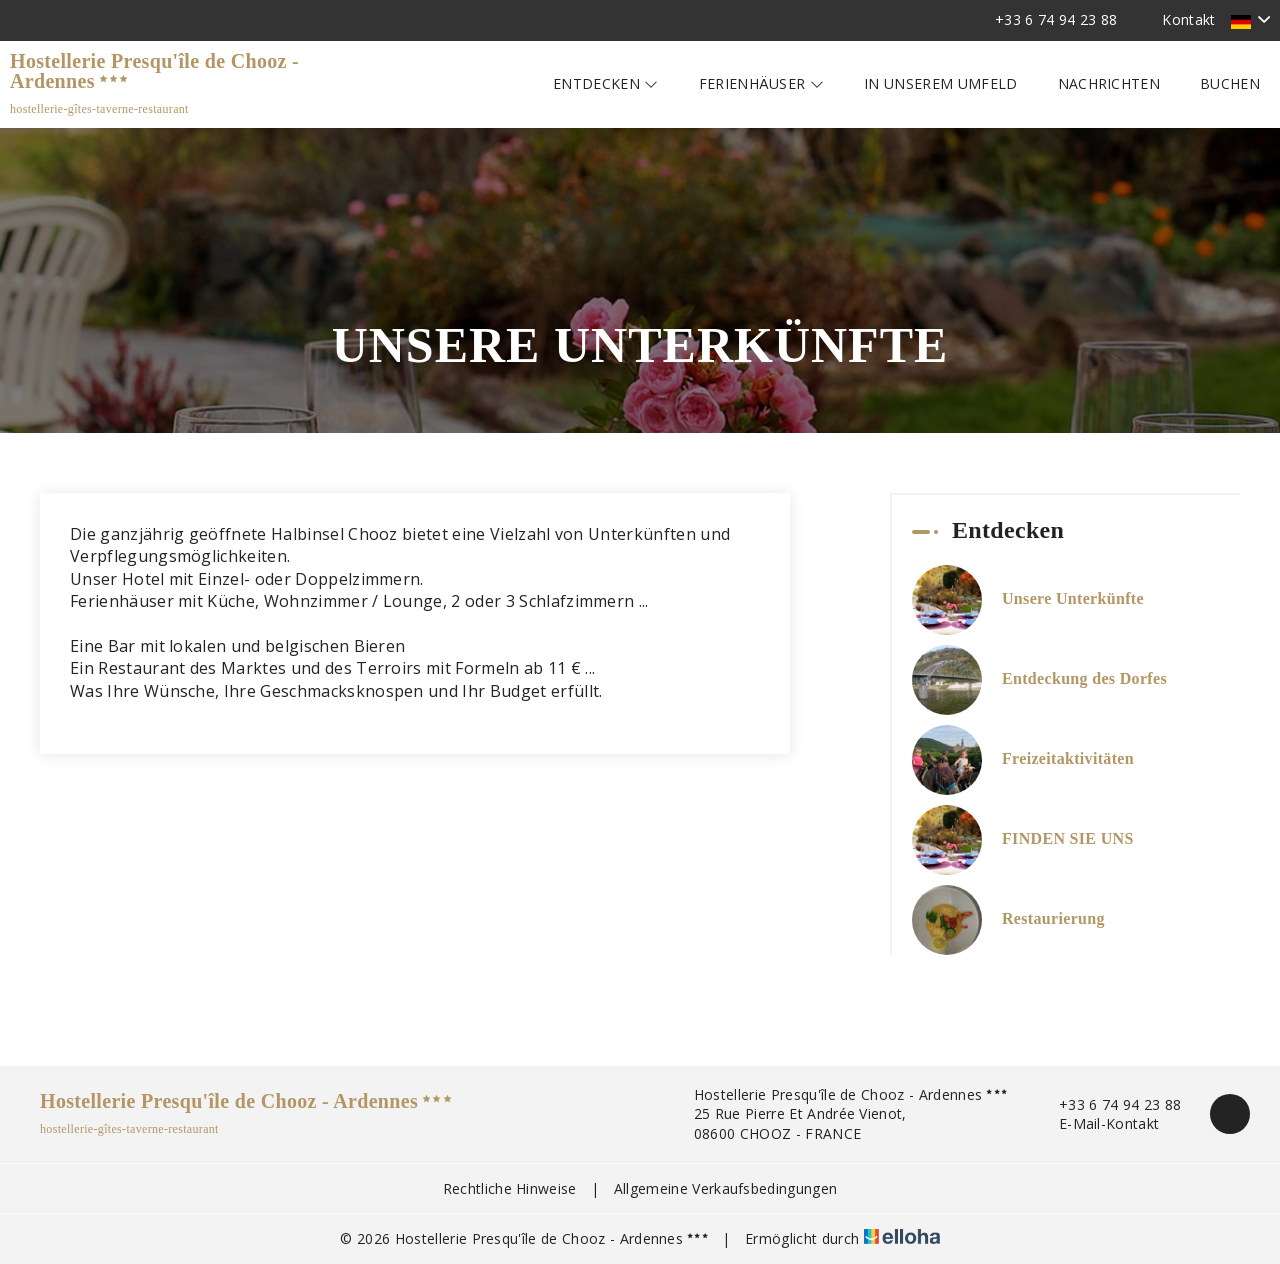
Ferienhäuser (762, 83)
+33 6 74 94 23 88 (1108, 1104)
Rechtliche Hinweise (510, 1188)
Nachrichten (1109, 83)
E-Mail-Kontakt (1097, 1123)
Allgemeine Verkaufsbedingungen (726, 1188)
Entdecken (606, 83)
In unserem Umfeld (940, 83)
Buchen (1230, 83)
